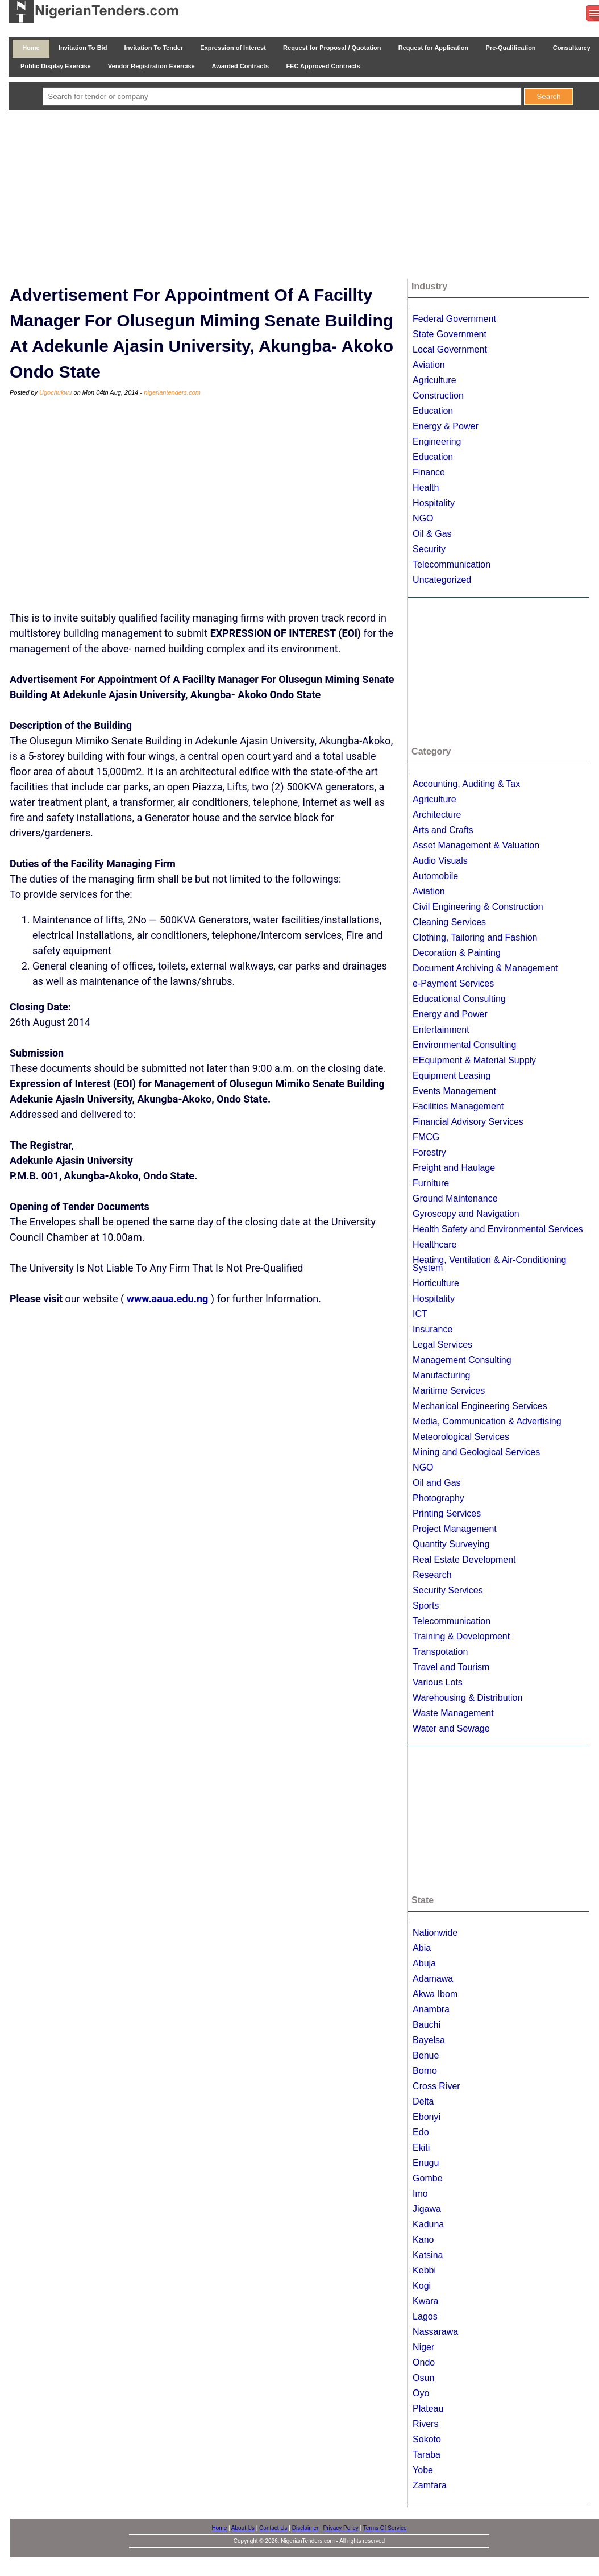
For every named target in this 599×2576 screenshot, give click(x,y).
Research (432, 1575)
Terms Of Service (385, 2528)
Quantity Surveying (451, 1544)
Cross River (436, 2086)
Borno (425, 2071)
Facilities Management (458, 1106)
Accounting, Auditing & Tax (466, 784)
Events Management (454, 1091)
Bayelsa (429, 2040)
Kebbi (424, 2270)
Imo (420, 2193)
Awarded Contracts (240, 66)
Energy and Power (450, 1014)
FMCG (426, 1137)
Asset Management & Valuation (476, 845)
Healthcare (434, 1244)
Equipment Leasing (451, 1075)
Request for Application (433, 47)
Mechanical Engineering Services (480, 1406)
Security (429, 549)
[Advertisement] (308, 195)
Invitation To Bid (83, 47)
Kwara (425, 2301)
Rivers (425, 2424)
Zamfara (430, 2485)
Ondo (424, 2362)
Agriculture (434, 380)
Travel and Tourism (451, 1667)
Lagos (425, 2316)
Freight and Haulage (454, 1168)
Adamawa (433, 1978)
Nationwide (435, 1932)
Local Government (450, 349)
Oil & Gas (432, 534)
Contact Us (273, 2528)
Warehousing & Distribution (467, 1698)
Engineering (437, 441)
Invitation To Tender (153, 47)
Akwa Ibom (435, 1994)
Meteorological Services (461, 1437)
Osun (423, 2378)
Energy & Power (446, 426)
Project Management (455, 1529)
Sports (426, 1605)
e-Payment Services (453, 983)
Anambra (431, 2009)
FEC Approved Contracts (323, 66)
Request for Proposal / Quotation (332, 47)
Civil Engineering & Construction (478, 907)
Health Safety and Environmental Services (498, 1229)
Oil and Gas (436, 1483)
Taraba (426, 2454)
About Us (243, 2528)
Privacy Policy (341, 2528)
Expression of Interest (233, 47)
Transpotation (440, 1651)
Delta (423, 2101)
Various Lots (438, 1682)
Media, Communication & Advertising (487, 1421)
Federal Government (454, 319)
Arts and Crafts (443, 830)
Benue (426, 2055)
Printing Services (447, 1513)
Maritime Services (449, 1390)
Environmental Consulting (464, 1045)
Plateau (428, 2408)
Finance (429, 472)
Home (31, 47)
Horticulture (436, 1283)
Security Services (448, 1590)
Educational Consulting (459, 999)
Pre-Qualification (510, 47)
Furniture (431, 1183)
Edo (421, 2132)
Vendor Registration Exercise (151, 66)
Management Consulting (462, 1360)
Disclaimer (305, 2528)
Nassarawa (435, 2332)
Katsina (428, 2255)
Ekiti (421, 2147)
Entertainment (441, 1029)
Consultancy (572, 47)
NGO (423, 518)
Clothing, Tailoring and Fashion (475, 937)
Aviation (429, 365)
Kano (423, 2239)
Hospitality (434, 503)
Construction (438, 395)
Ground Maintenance (455, 1198)
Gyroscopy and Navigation (466, 1214)
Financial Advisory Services (468, 1122)
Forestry (429, 1152)
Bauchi (426, 2025)
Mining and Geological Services (476, 1452)
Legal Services (442, 1344)
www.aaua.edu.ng (168, 1298)
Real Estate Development (464, 1559)
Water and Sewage (451, 1728)
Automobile (435, 876)
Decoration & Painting (457, 953)
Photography (438, 1498)
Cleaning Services (449, 922)
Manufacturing (441, 1375)
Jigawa (427, 2209)
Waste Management (453, 1713)
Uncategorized (442, 580)
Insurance (432, 1329)
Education (433, 411)
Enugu (426, 2163)
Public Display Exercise (55, 66)
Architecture (437, 814)
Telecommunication (451, 564)
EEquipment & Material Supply (474, 1060)
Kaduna (428, 2224)
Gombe (427, 2178)
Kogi (422, 2286)
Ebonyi (426, 2117)
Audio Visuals (440, 860)
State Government (449, 334)
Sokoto (427, 2439)
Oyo (421, 2393)
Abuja (424, 1963)
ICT (420, 1314)
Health (426, 487)
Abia (422, 1948)
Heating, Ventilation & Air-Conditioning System (489, 1264)
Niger (423, 2347)
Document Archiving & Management (485, 968)
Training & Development (461, 1636)
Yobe (423, 2470)
